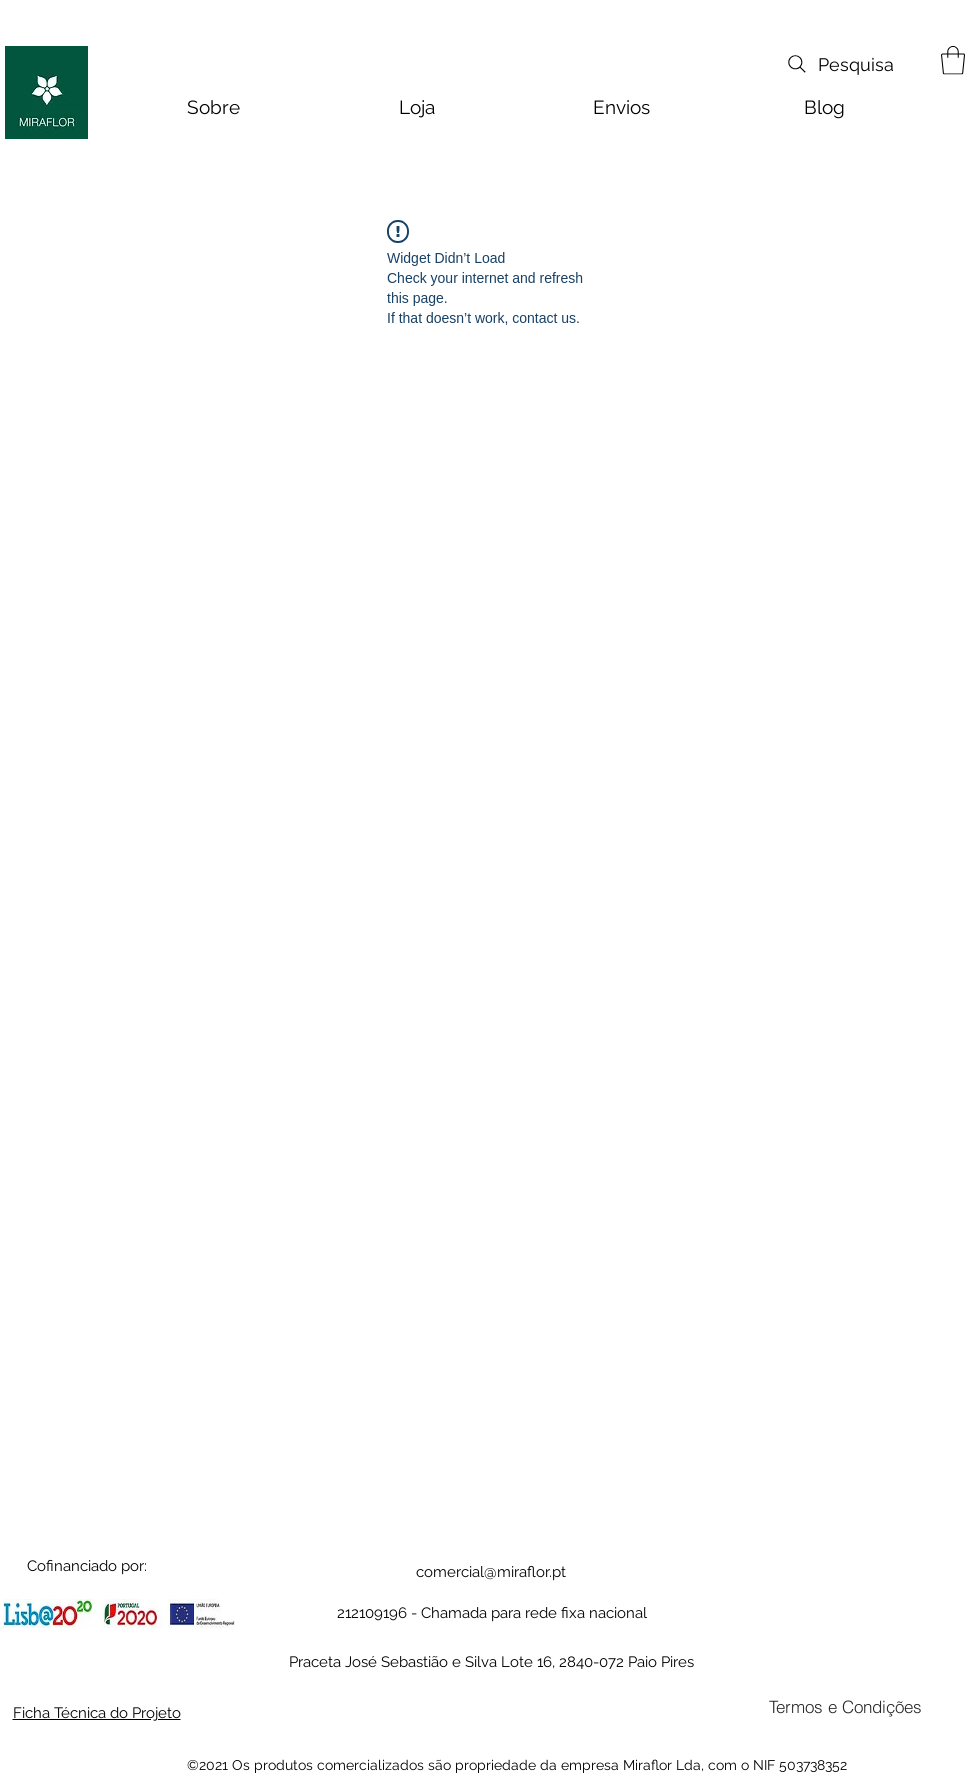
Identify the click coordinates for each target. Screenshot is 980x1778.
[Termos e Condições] (845, 1707)
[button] (953, 60)
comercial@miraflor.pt (491, 1572)
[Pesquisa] (839, 64)
